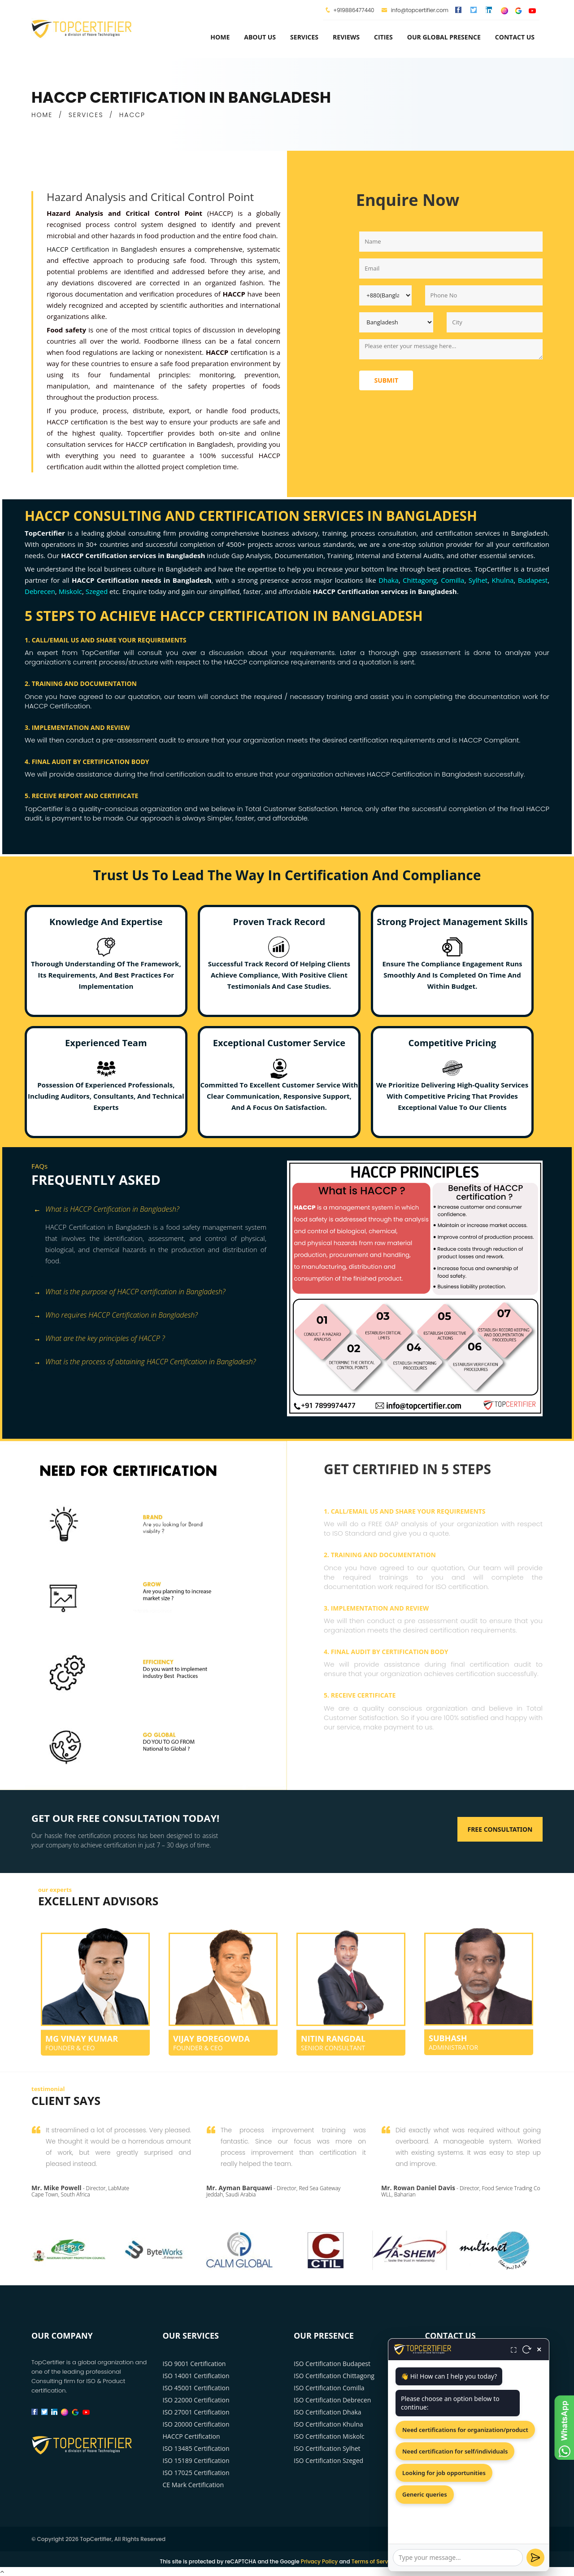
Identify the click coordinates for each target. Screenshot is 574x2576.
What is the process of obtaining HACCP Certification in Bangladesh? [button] (145, 1362)
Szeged (97, 591)
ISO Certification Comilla (329, 2388)
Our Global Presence (444, 37)
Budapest (533, 580)
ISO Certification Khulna (328, 2424)
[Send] (535, 2558)
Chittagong (420, 580)
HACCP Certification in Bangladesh (102, 249)
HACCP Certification (191, 2436)
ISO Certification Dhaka (327, 2412)
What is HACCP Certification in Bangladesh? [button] (106, 1209)
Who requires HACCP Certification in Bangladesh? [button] (116, 1315)
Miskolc (70, 591)
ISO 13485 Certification (196, 2448)
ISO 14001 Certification (196, 2375)
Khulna (502, 580)
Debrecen (40, 591)
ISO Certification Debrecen (332, 2400)
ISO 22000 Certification (196, 2400)
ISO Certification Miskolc (329, 2436)
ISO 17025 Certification (196, 2472)
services (304, 37)
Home (220, 37)
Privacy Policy (319, 2561)
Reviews (346, 37)
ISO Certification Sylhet (327, 2448)
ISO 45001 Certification (196, 2388)
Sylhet (478, 580)
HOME (41, 114)
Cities (383, 37)
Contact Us (515, 37)
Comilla (452, 580)
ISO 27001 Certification (196, 2412)
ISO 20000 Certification (196, 2424)
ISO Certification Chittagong (334, 2375)
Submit (386, 380)
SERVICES (86, 114)
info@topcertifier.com (415, 10)
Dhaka (388, 580)
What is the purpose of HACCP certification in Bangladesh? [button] (130, 1292)
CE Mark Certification (193, 2484)
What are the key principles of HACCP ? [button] (99, 1338)
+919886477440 (353, 10)
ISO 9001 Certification (194, 2363)
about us (260, 37)
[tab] (155, 1210)
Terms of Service (374, 2561)
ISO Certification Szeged (328, 2460)
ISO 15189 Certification (196, 2460)
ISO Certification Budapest (332, 2363)
